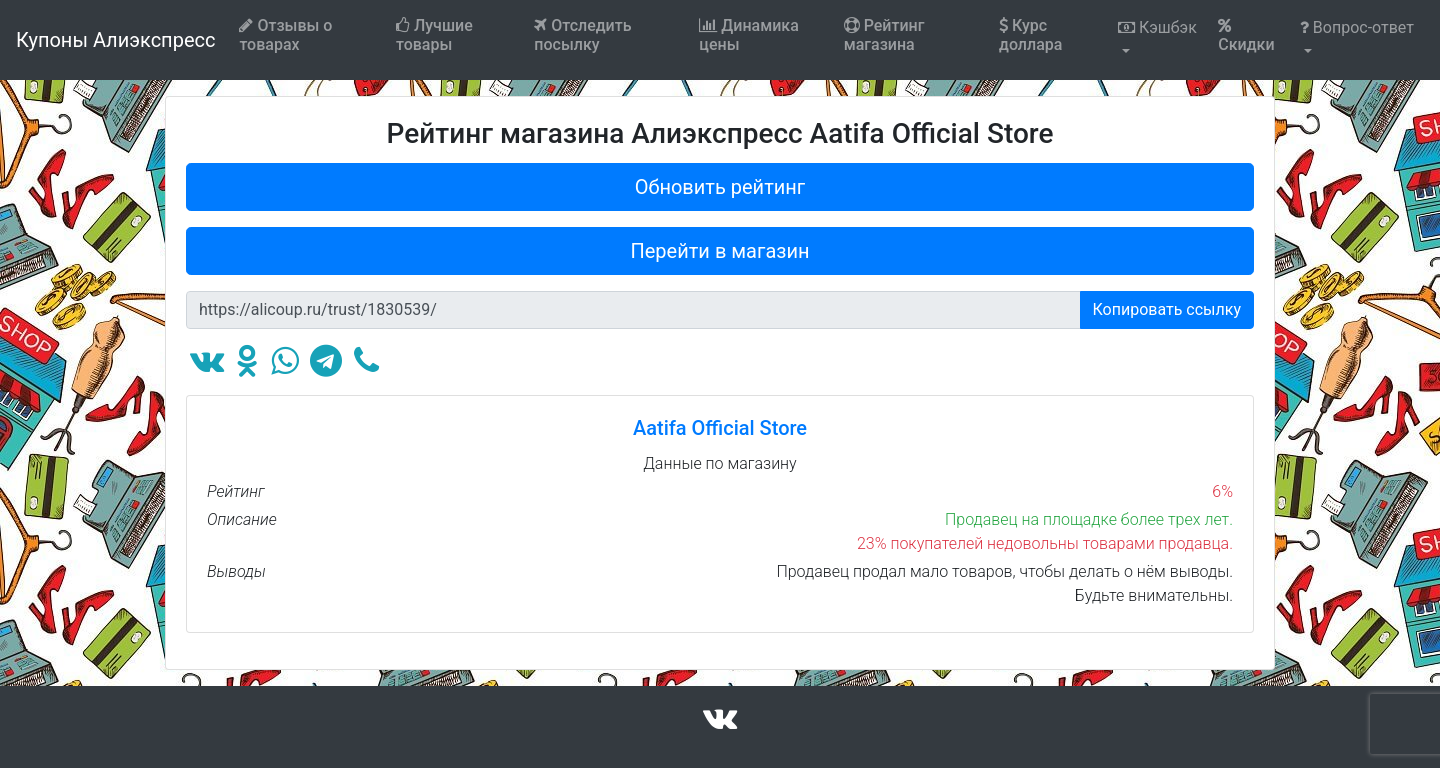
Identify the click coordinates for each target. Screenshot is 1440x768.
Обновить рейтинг (720, 187)
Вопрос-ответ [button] (1357, 27)
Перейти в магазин (720, 251)
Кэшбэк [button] (1157, 27)
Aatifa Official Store (720, 428)
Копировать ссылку (1167, 309)
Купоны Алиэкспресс (115, 40)
